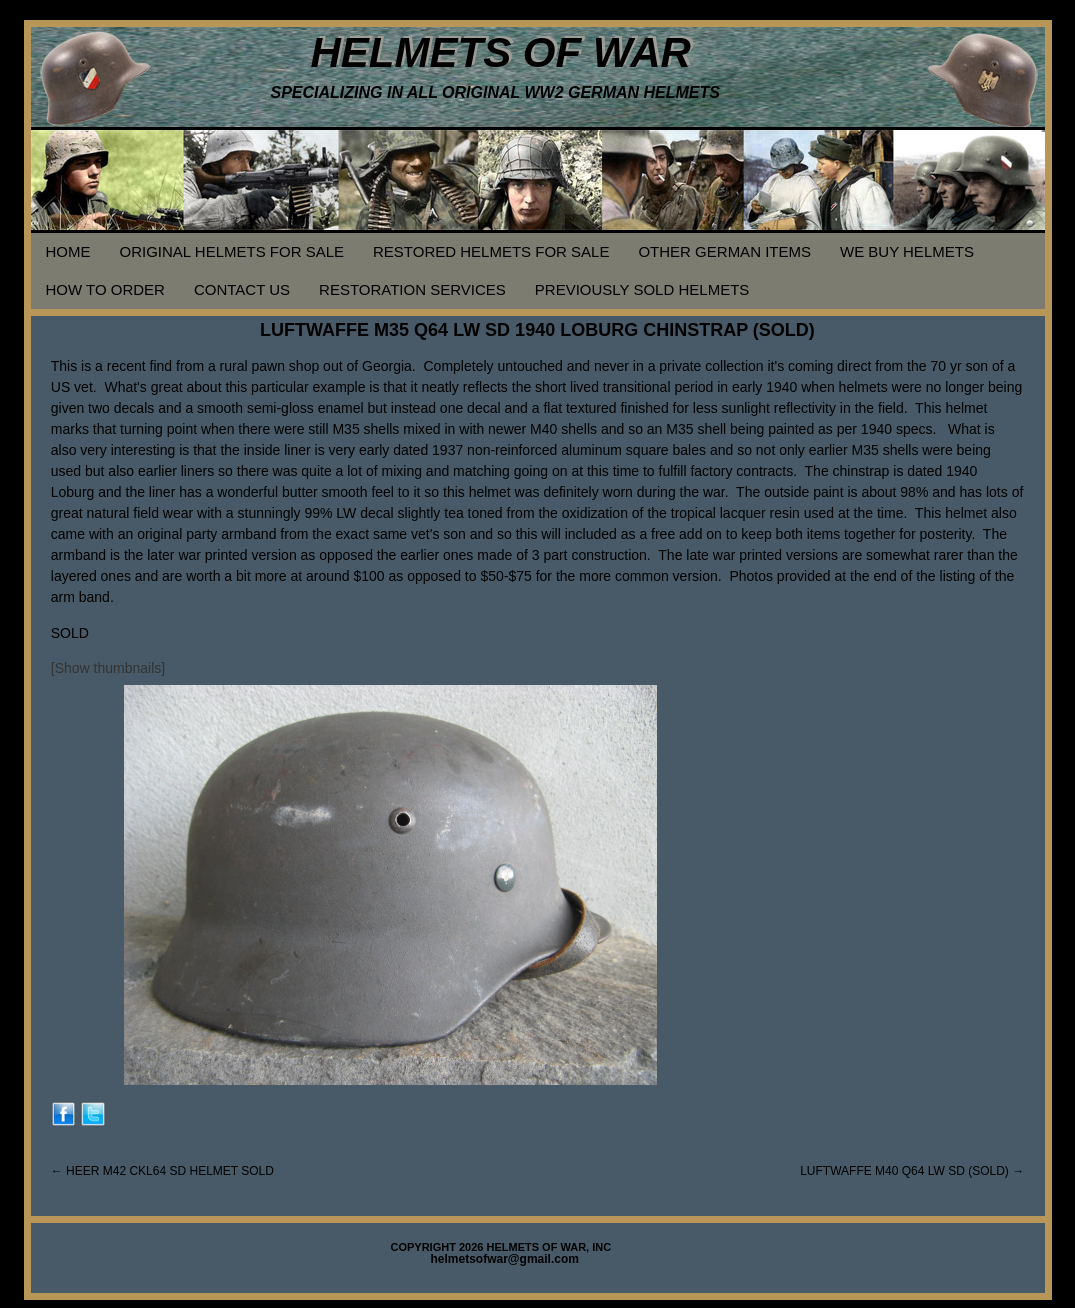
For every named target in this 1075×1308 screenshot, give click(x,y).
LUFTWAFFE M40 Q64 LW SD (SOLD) (912, 1171)
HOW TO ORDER (105, 289)
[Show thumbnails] (108, 668)
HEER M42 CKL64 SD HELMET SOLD (162, 1171)
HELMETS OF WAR (501, 52)
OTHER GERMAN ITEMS (724, 251)
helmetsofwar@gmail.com (505, 1259)
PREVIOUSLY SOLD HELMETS (642, 289)
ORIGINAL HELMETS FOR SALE (232, 251)
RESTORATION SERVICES (412, 289)
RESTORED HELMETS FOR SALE (491, 251)
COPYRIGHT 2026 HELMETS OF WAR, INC (501, 1247)
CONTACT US (242, 289)
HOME (68, 251)
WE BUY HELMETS (907, 251)
